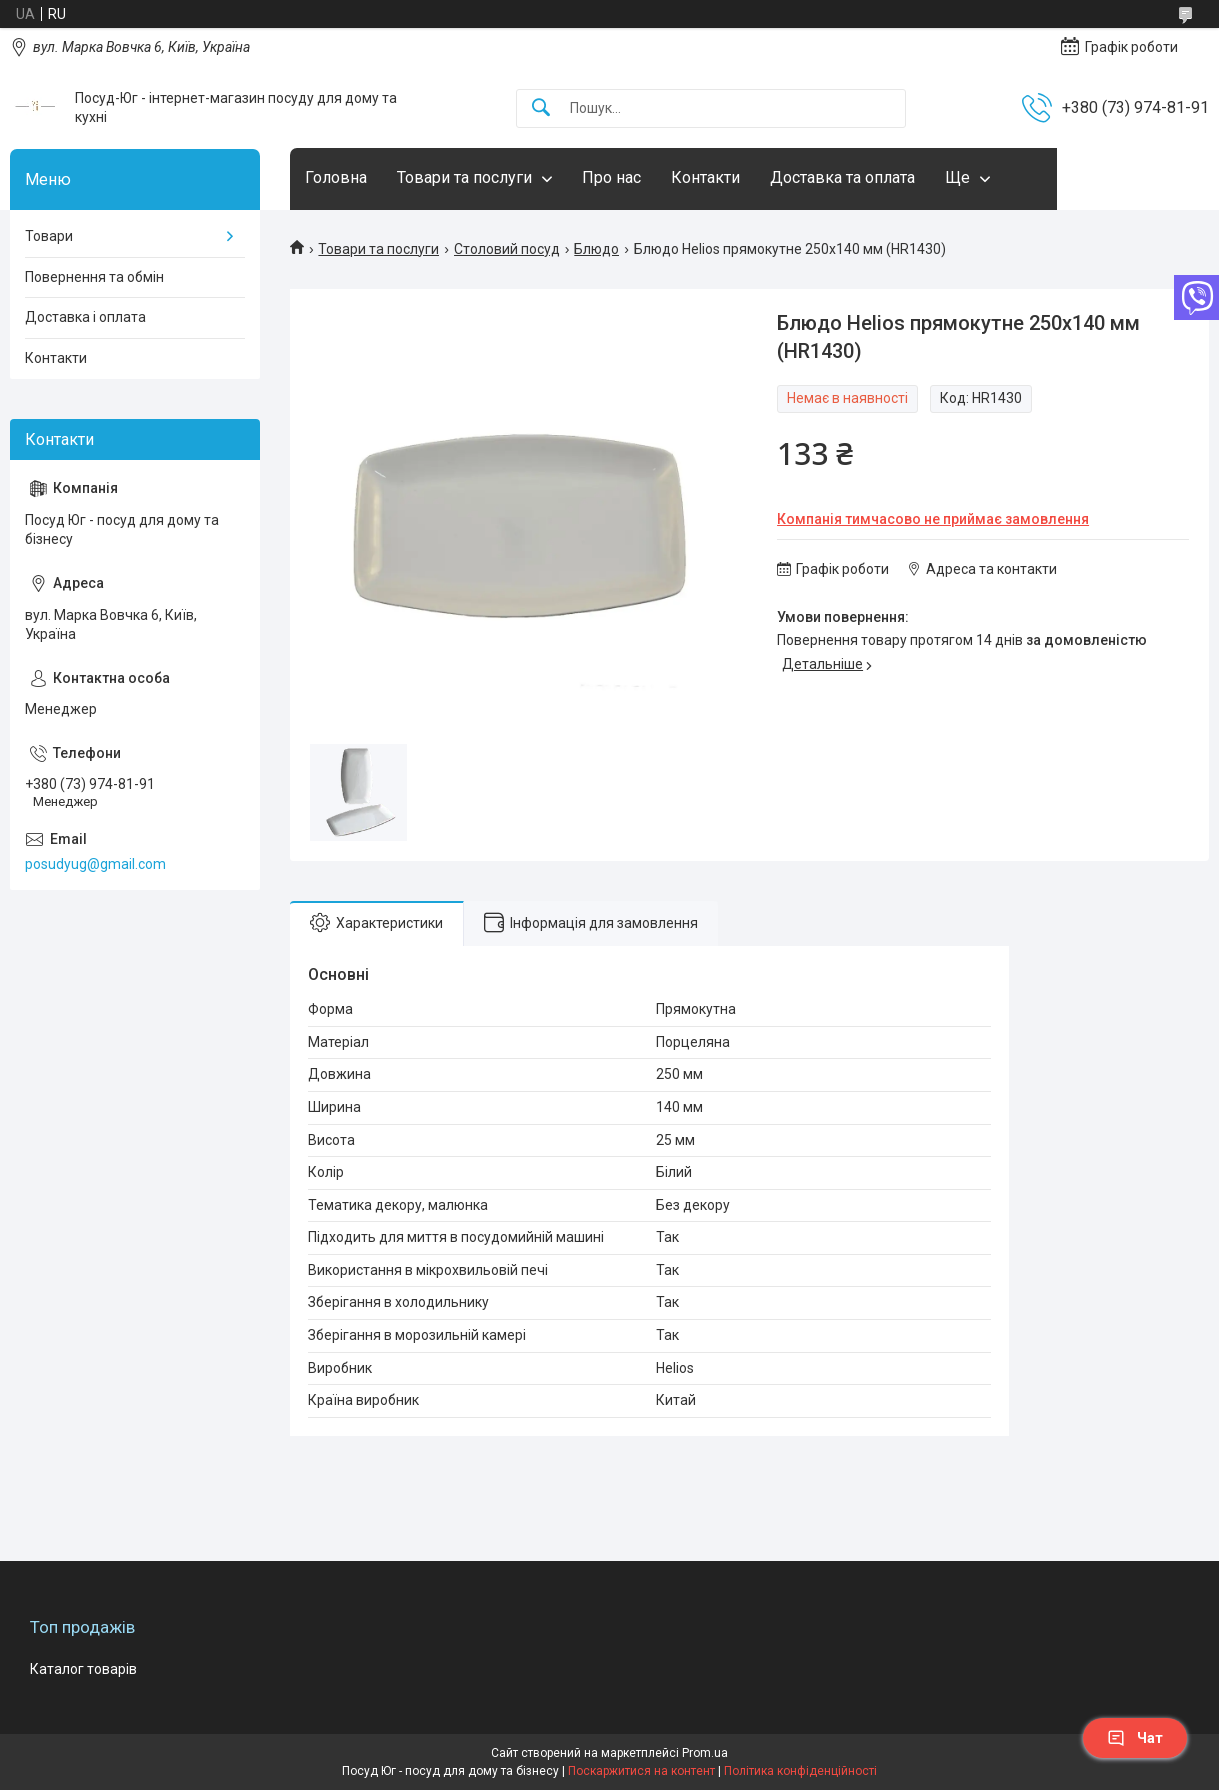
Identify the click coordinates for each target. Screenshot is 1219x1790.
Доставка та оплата (842, 177)
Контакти (705, 177)
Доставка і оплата (85, 317)
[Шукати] (541, 108)
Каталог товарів (83, 1669)
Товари (49, 236)
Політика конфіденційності (800, 1771)
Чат (1135, 1738)
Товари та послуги (464, 177)
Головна (336, 177)
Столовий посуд (507, 249)
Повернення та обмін (94, 277)
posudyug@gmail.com (95, 864)
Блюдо (596, 249)
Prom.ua (705, 1753)
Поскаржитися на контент (641, 1771)
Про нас (611, 177)
